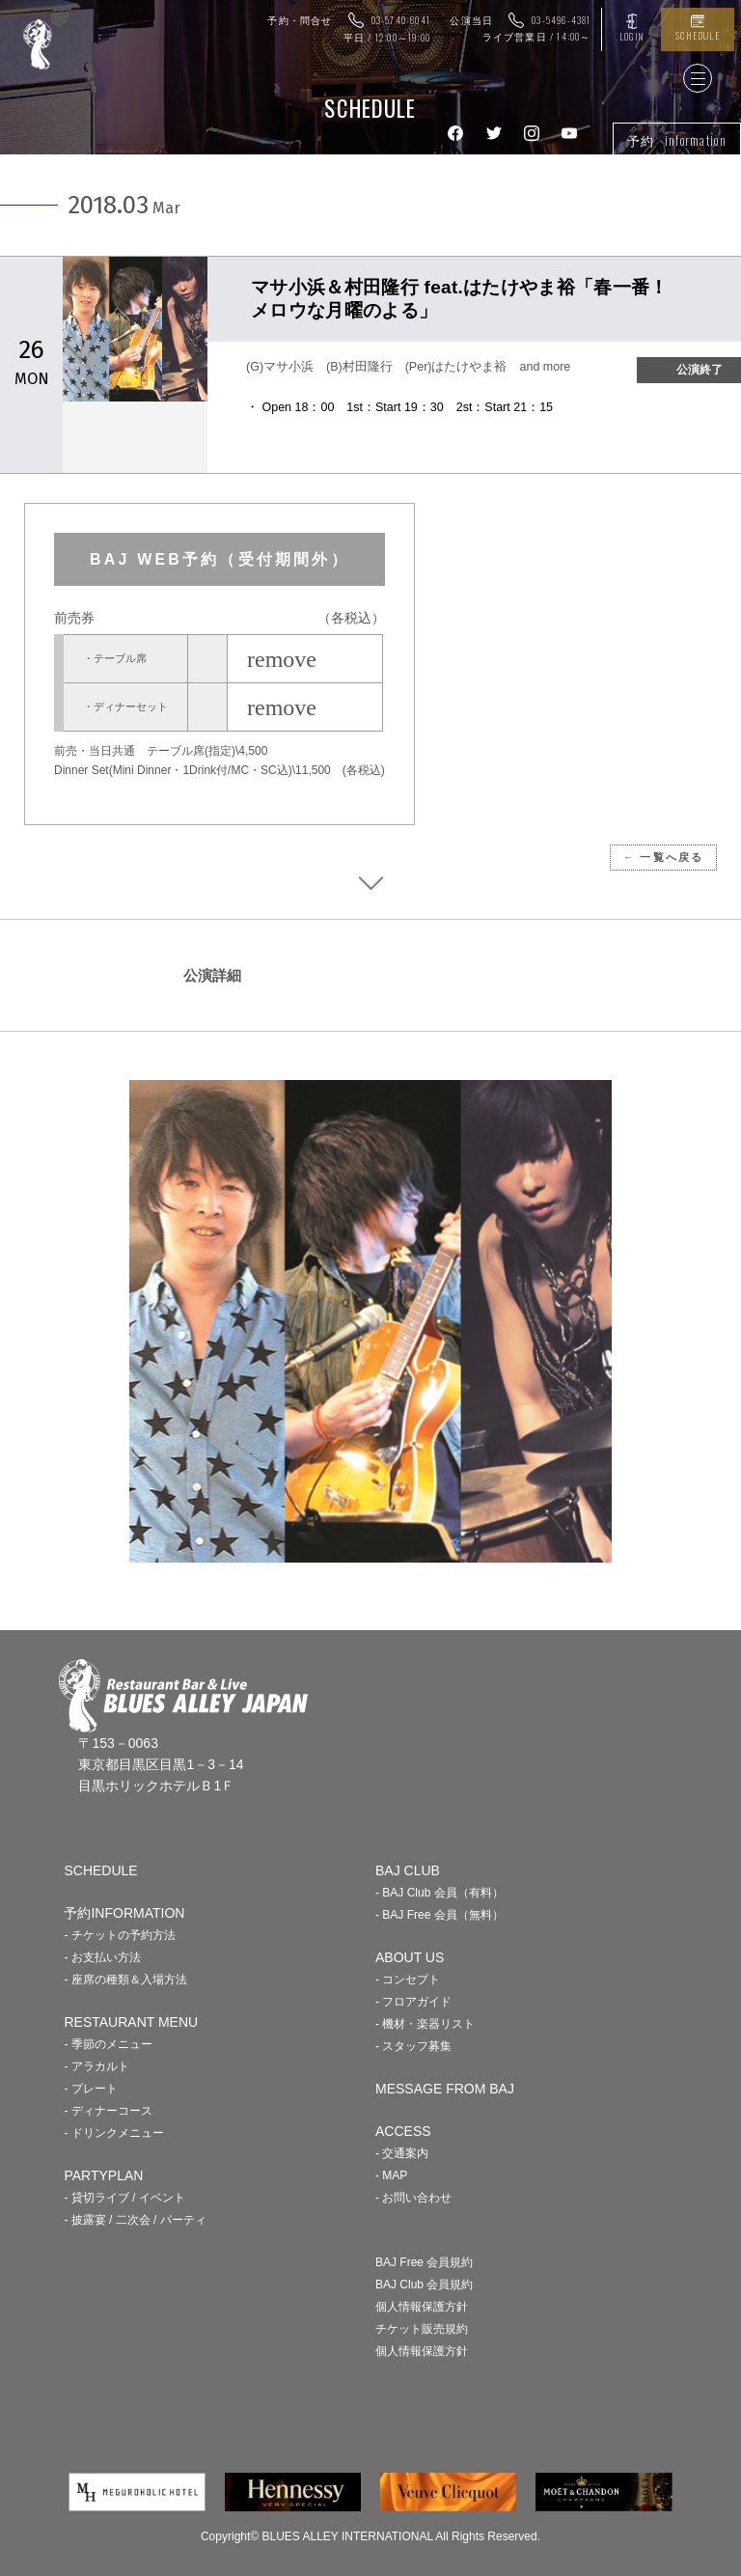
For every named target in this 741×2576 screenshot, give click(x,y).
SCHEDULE (697, 35)
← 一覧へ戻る (663, 857)
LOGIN (631, 36)
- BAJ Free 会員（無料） (439, 1915)
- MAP (391, 2175)
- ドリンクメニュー (113, 2133)
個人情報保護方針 (421, 2306)
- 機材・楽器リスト (425, 2024)
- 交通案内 (401, 2153)
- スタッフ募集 (413, 2046)
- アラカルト (96, 2066)
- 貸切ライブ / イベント (124, 2197)
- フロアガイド (413, 2001)
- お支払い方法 (102, 1957)
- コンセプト (407, 1979)
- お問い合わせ (413, 2197)
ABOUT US (409, 1957)
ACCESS (403, 2131)
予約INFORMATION (124, 1913)
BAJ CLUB (407, 1870)
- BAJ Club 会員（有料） (439, 1892)
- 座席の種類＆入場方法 (125, 1979)
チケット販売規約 (421, 2329)
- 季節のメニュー (107, 2044)
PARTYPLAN (103, 2175)
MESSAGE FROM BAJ (444, 2088)
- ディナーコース (107, 2111)
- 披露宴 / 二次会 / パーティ (135, 2220)
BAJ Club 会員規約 (424, 2284)
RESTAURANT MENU (131, 2022)
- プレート (90, 2088)
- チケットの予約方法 (119, 1935)
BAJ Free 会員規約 (424, 2262)
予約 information (677, 140)
